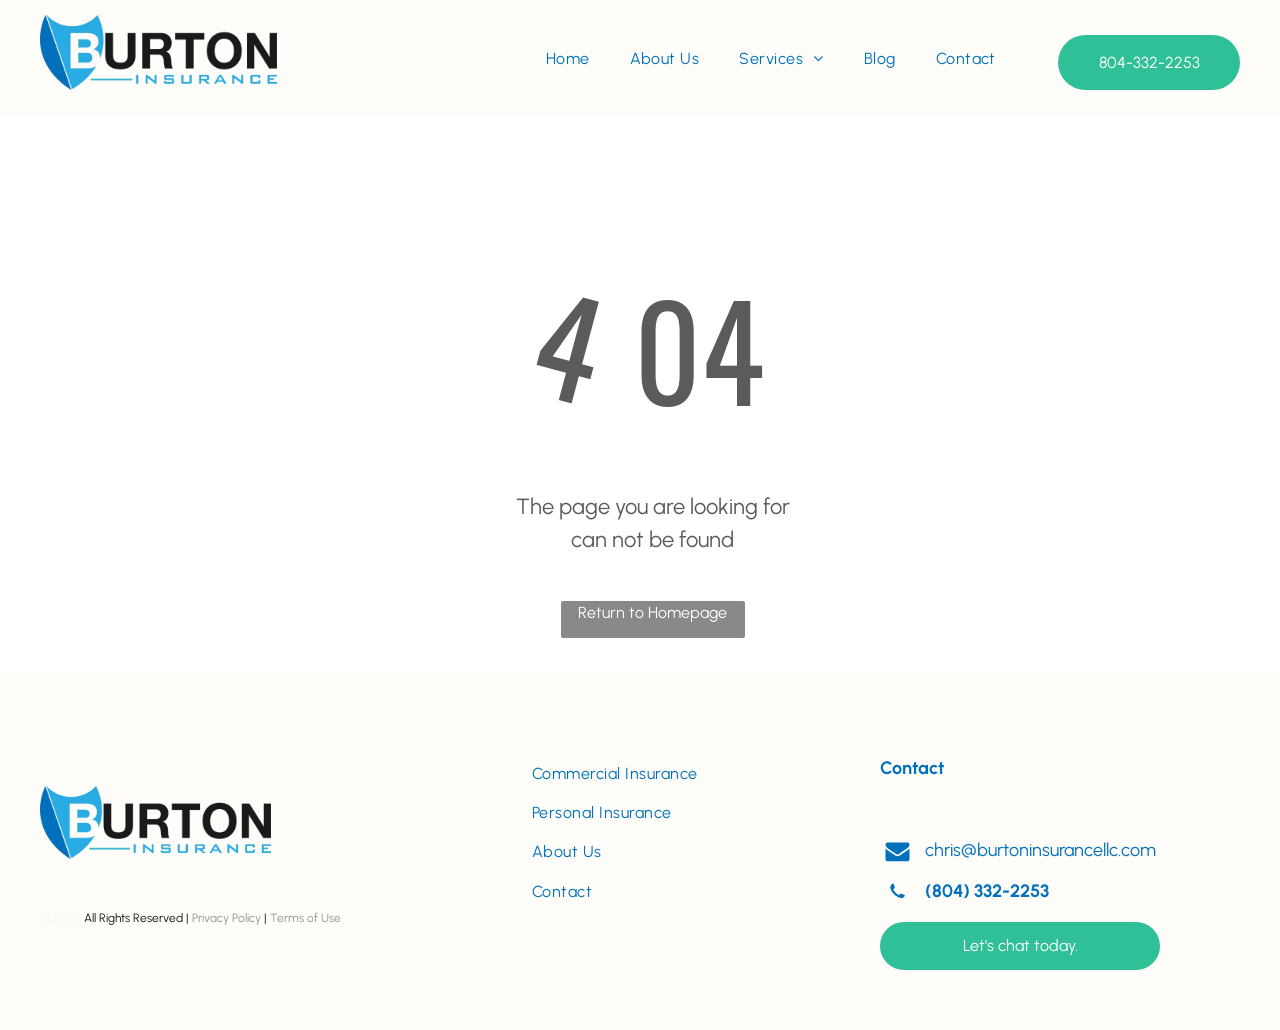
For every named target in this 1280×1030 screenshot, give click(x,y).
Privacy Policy (226, 918)
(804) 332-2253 (987, 891)
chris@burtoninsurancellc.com (1040, 850)
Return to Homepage (652, 612)
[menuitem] (568, 59)
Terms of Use (305, 918)
